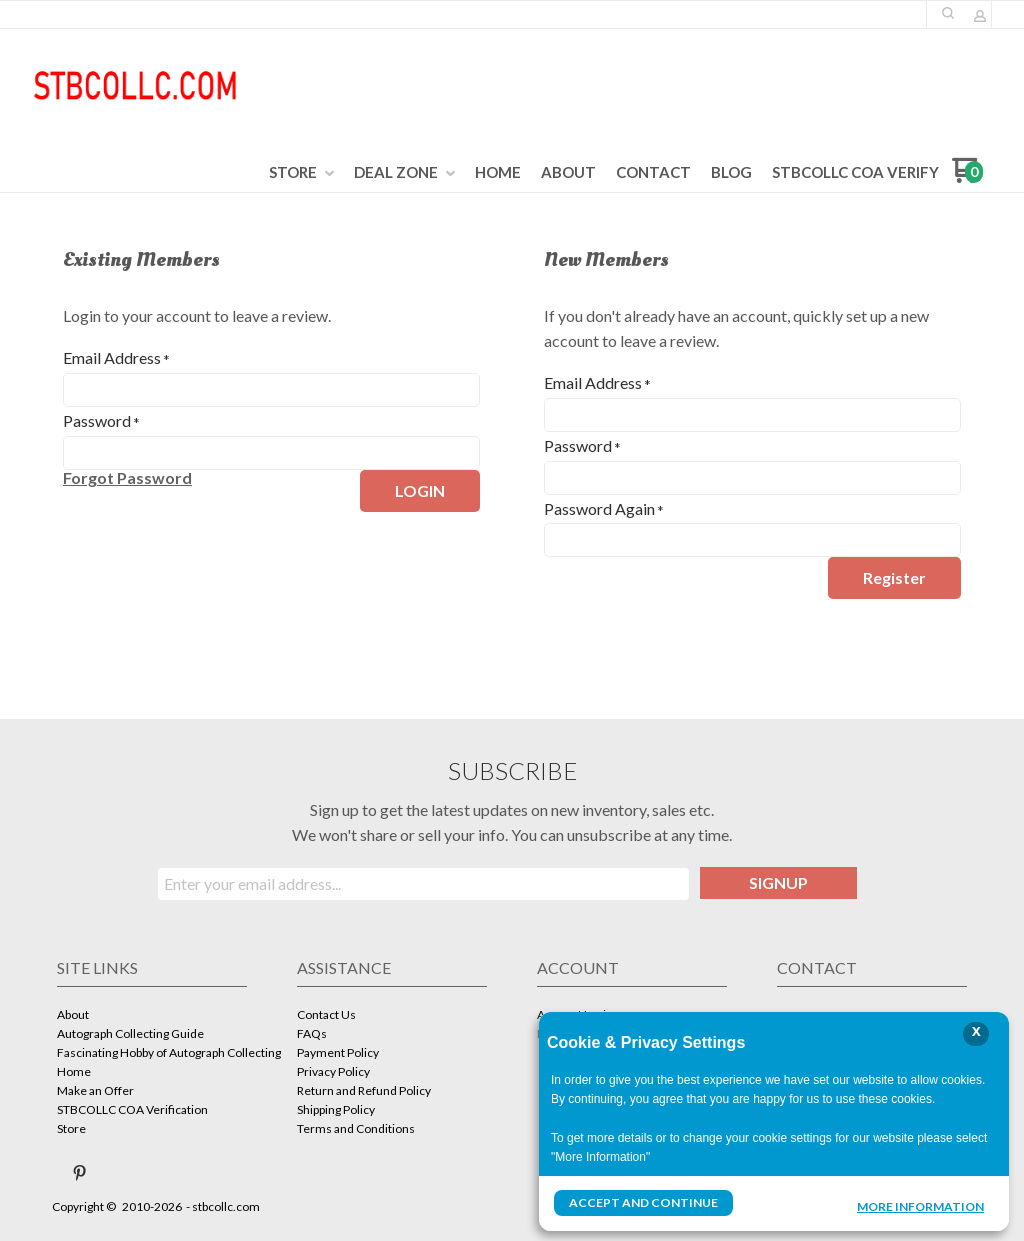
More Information (920, 1205)
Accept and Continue (643, 1202)
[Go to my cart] (967, 177)
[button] (948, 13)
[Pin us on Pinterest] (80, 1173)
